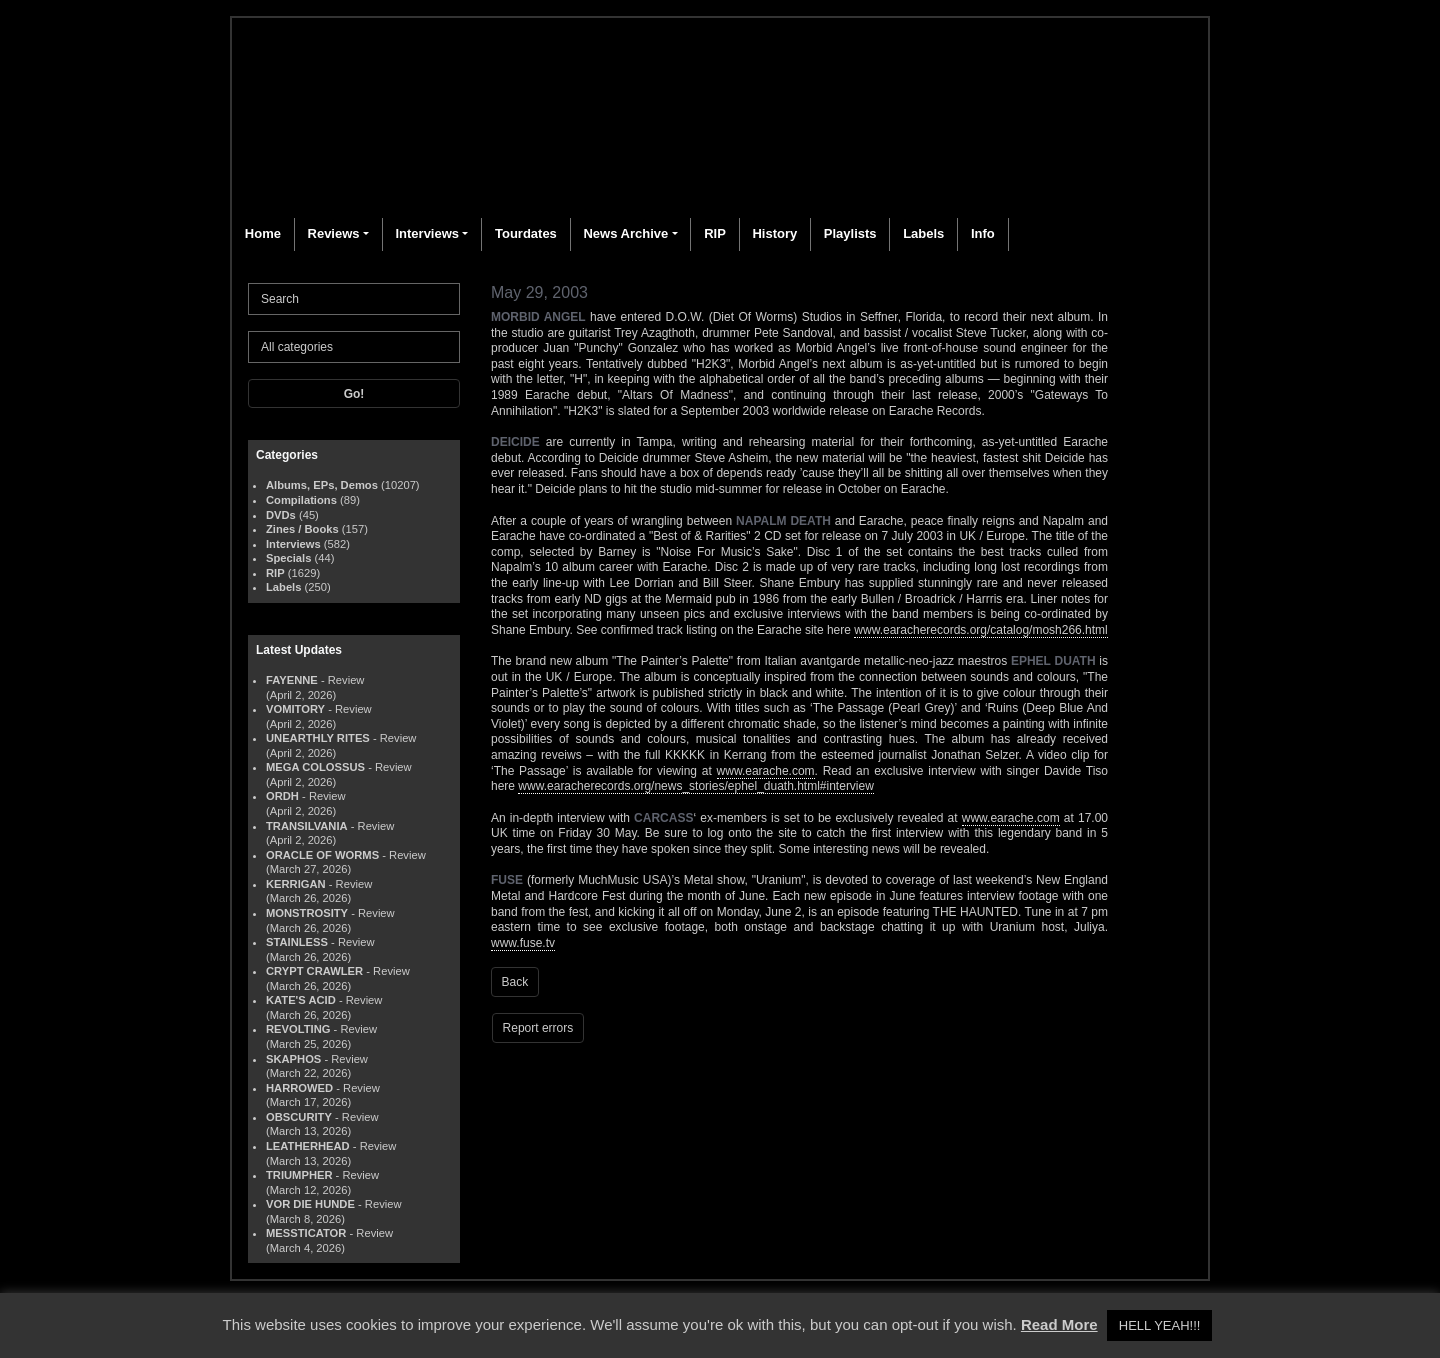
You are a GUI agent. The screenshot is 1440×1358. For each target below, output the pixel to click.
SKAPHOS (293, 1059)
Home (263, 233)
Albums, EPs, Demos (322, 485)
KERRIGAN (296, 884)
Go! (354, 394)
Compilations (301, 500)
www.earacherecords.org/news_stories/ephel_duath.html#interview (696, 786)
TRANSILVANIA (307, 826)
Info (983, 233)
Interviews (427, 233)
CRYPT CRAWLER (314, 971)
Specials (288, 558)
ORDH (282, 796)
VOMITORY (295, 709)
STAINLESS (297, 942)
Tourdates (526, 233)
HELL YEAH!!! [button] (1160, 1325)
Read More (1059, 1324)
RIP (715, 233)
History (774, 233)
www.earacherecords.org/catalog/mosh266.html (980, 630)
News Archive (625, 233)
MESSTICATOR (306, 1233)
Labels (923, 233)
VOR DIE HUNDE (310, 1204)
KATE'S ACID (301, 1000)
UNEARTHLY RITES (318, 738)
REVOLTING (298, 1029)
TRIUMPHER (299, 1175)
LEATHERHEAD (308, 1146)
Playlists (850, 233)
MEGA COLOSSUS (315, 767)
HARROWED (299, 1088)
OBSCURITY (299, 1117)
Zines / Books (302, 529)
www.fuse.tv (523, 943)
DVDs (281, 515)
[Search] (354, 299)
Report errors (538, 1028)
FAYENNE (292, 680)
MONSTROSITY (307, 913)
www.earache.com (766, 771)
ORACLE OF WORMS (322, 855)
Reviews (334, 233)
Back (515, 982)
